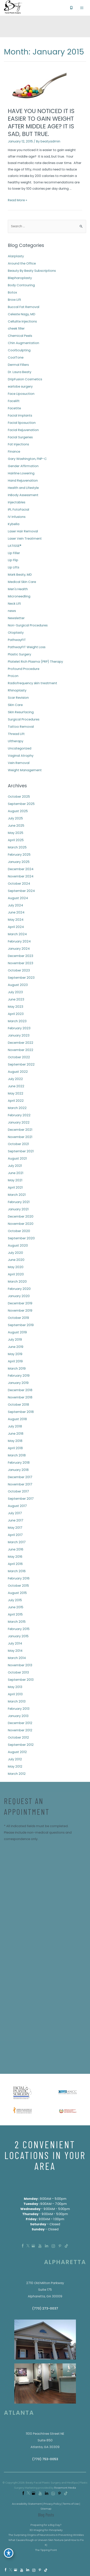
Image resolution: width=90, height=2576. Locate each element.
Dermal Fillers (18, 364)
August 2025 (18, 811)
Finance (14, 451)
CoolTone (15, 357)
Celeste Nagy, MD (21, 314)
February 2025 (19, 854)
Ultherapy (15, 741)
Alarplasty (16, 256)
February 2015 (19, 1629)
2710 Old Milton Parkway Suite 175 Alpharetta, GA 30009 (45, 2290)
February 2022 (19, 1115)
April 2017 (15, 1535)
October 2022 (19, 1057)
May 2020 (15, 1267)
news (12, 611)
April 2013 (15, 1694)
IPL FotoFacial (18, 509)
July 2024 (15, 905)
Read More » (17, 200)
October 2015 (18, 1585)
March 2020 (17, 1281)
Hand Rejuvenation (23, 480)
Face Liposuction (21, 393)
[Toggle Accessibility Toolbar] (8, 2553)
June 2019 (15, 1347)
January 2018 (18, 1470)
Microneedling (19, 596)
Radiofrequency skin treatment (32, 683)
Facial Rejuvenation (23, 430)
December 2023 (20, 956)
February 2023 (19, 1028)
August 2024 (18, 898)
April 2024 (16, 927)
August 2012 (17, 1752)
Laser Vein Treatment (25, 538)
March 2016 (17, 1571)
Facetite (14, 408)
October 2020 (19, 1231)
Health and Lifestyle (23, 488)
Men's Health (18, 589)
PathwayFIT (17, 640)
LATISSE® (14, 546)
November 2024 (20, 876)
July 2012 (15, 1759)
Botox (12, 292)
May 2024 (15, 919)
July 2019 (15, 1339)
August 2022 (18, 1071)
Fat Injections (18, 444)
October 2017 (18, 1491)
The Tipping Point (46, 2550)
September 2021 (21, 1151)
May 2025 (15, 833)
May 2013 (15, 1687)
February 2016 (19, 1578)
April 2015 (15, 1614)
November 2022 (20, 1050)
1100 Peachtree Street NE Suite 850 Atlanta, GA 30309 (45, 2440)
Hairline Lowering (21, 473)
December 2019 (20, 1303)
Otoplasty (16, 632)
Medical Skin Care (22, 582)
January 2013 (18, 1716)
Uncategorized (19, 748)
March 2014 (17, 1658)
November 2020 (20, 1223)
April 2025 (16, 840)
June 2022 (16, 1086)
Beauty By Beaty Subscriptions (32, 270)
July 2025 (15, 818)
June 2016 (15, 1549)
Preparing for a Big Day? (46, 2524)
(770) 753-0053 (45, 2459)
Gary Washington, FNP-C (27, 459)
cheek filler (16, 328)
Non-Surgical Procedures (28, 625)
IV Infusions (16, 517)
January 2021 (18, 1209)
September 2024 (21, 891)
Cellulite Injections (22, 321)
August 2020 (18, 1245)
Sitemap (45, 2508)
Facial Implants (20, 415)
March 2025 (17, 847)
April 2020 (16, 1274)
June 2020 (16, 1260)
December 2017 (20, 1477)
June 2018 (15, 1433)
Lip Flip (13, 560)
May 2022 (15, 1093)
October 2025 (19, 796)
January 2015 (18, 1636)
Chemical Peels (20, 335)
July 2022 (15, 1079)
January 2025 (19, 862)
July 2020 (15, 1252)
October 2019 (18, 1318)
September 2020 (21, 1238)
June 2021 (15, 1173)
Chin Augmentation (23, 343)
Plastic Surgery (19, 654)
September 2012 (21, 1744)
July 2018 (15, 1426)
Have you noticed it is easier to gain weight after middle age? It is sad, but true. (41, 122)
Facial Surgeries (20, 437)
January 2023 (19, 1035)
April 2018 (15, 1448)
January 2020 (19, 1296)
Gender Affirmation (23, 466)
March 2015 (17, 1621)
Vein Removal (19, 763)
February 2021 (19, 1202)
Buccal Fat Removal (23, 307)
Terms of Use (71, 2503)
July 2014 (15, 1643)
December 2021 (20, 1129)
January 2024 (19, 948)
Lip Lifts (13, 567)
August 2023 (18, 985)
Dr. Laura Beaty (19, 372)
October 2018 (18, 1404)
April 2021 (15, 1187)
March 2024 (17, 934)
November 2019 (20, 1310)
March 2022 (17, 1108)
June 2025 (16, 825)
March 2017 (17, 1542)
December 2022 (20, 1042)
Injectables (16, 502)
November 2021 (20, 1137)
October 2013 (18, 1672)
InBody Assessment (23, 495)
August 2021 (17, 1158)
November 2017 (20, 1484)
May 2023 (15, 1006)
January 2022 (19, 1122)
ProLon (13, 676)
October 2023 (19, 970)
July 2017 (15, 1513)
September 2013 (21, 1679)
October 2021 (18, 1144)
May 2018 (15, 1441)
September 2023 (21, 977)
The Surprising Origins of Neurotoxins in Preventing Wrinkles (46, 2534)
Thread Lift (16, 734)
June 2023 (16, 999)
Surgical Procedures (23, 719)
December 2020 (20, 1216)
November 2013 (20, 1665)
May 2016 (15, 1556)
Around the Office (22, 263)
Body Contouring (21, 285)
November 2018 (20, 1397)
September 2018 (21, 1412)
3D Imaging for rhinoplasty (46, 2530)
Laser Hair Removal (23, 531)
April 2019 (15, 1361)
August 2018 (17, 1419)
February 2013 (19, 1708)
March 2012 (17, 1773)
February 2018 (19, 1462)
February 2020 (19, 1289)
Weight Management (25, 770)
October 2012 (18, 1737)
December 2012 (20, 1723)
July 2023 (15, 992)
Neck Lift (14, 603)
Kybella (13, 524)
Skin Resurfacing (21, 712)
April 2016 (15, 1564)
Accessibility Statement (27, 2503)
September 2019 (21, 1325)
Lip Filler (14, 553)
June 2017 (15, 1520)
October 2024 (19, 883)
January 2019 (18, 1383)
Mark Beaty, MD (20, 574)
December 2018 (20, 1390)
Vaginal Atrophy (20, 755)
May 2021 (15, 1180)
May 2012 (15, 1766)
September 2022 (21, 1064)
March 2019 (17, 1368)
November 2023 (20, 963)
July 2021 (15, 1165)
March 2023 (17, 1021)
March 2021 (17, 1194)
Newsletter (16, 618)
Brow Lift (14, 299)
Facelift (14, 401)
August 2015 (17, 1593)
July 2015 (15, 1600)
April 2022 (16, 1100)
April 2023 (16, 1014)
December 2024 (20, 869)
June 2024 (16, 912)
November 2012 (20, 1730)
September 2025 (21, 804)
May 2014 (15, 1650)
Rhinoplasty (17, 690)
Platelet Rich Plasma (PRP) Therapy (35, 661)
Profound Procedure (23, 669)
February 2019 (19, 1375)
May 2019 (15, 1354)
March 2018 (17, 1455)
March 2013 (17, 1701)
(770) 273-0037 (45, 2308)
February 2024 (19, 941)
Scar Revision (18, 697)
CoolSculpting (19, 350)
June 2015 (15, 1607)
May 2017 (15, 1527)
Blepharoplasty (20, 278)
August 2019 (17, 1332)
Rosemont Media (65, 2487)
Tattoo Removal (21, 726)
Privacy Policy (52, 2503)
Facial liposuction (22, 422)
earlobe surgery (20, 386)
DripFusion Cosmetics (25, 379)
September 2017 (21, 1498)
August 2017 (17, 1506)
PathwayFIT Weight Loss (26, 647)
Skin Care (15, 705)
